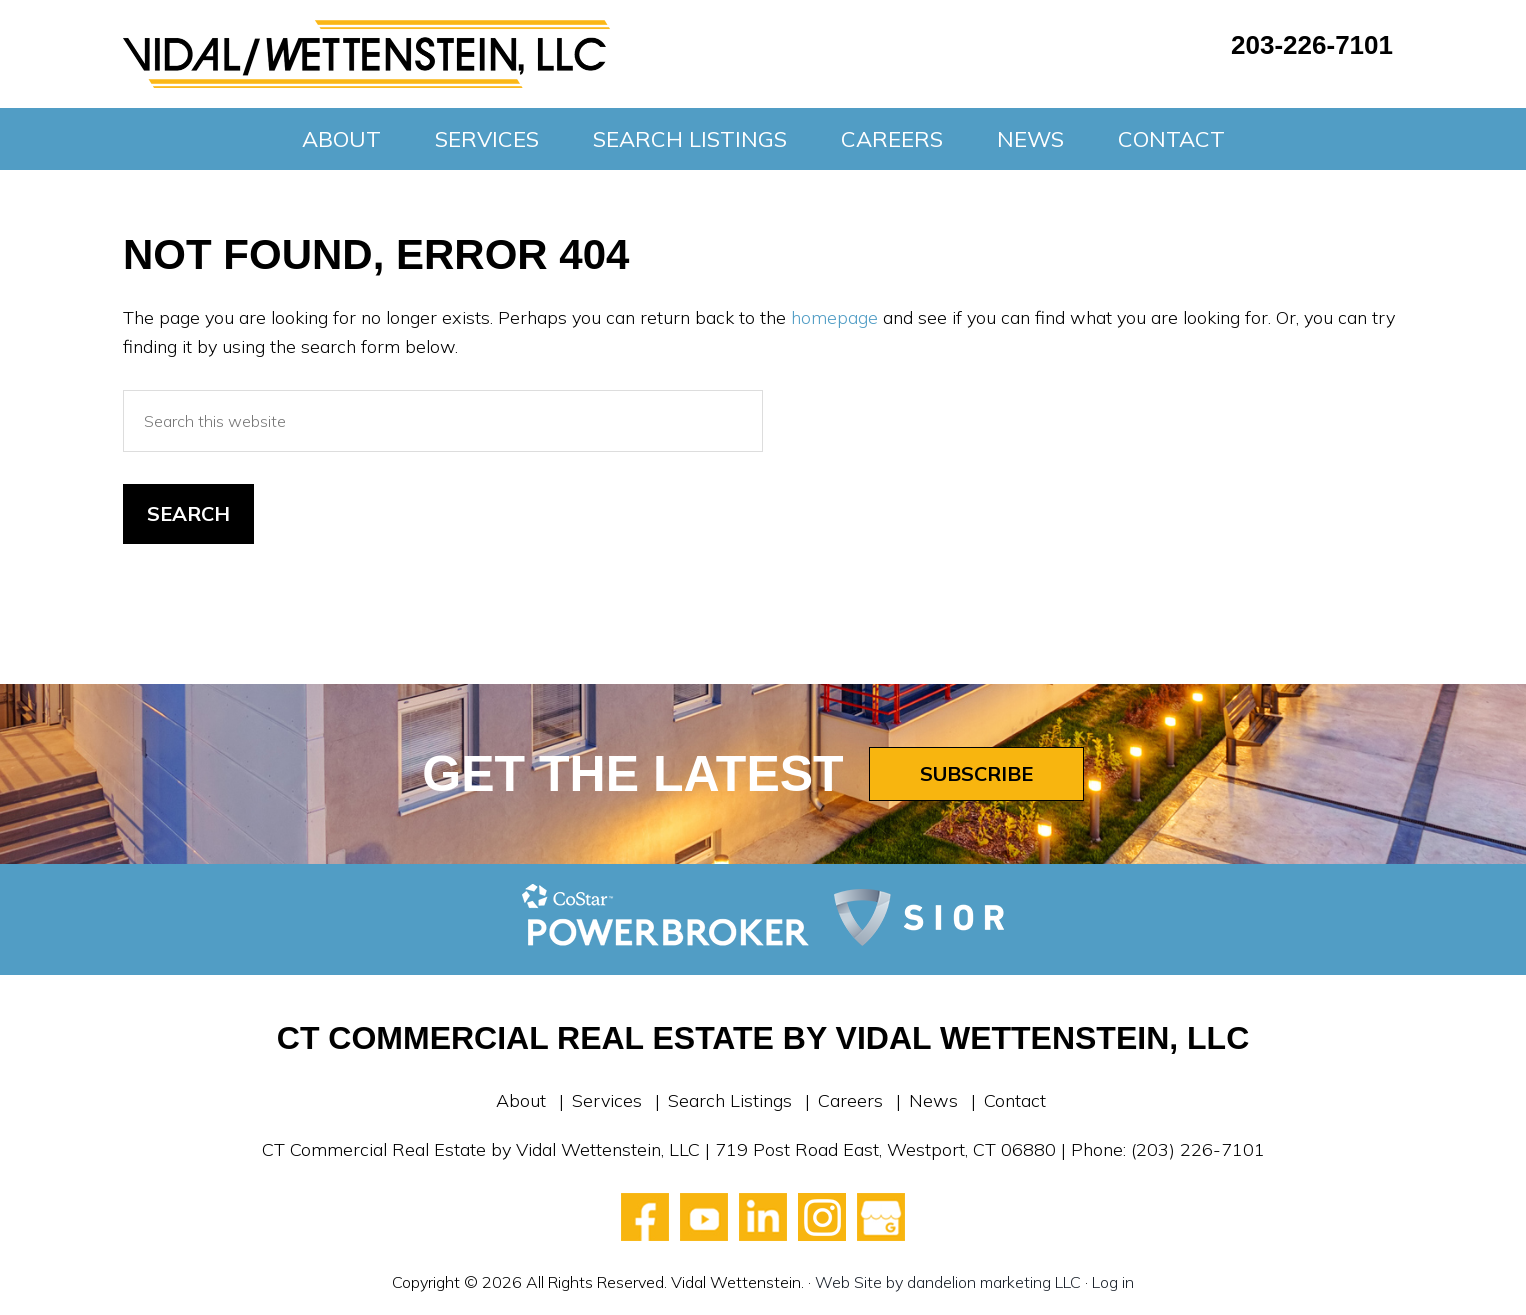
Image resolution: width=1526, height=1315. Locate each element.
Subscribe (976, 773)
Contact (1015, 1100)
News (933, 1100)
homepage (834, 317)
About (521, 1100)
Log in (1113, 1282)
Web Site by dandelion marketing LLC (948, 1282)
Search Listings (730, 1100)
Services (607, 1100)
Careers (850, 1100)
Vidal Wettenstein (366, 54)
